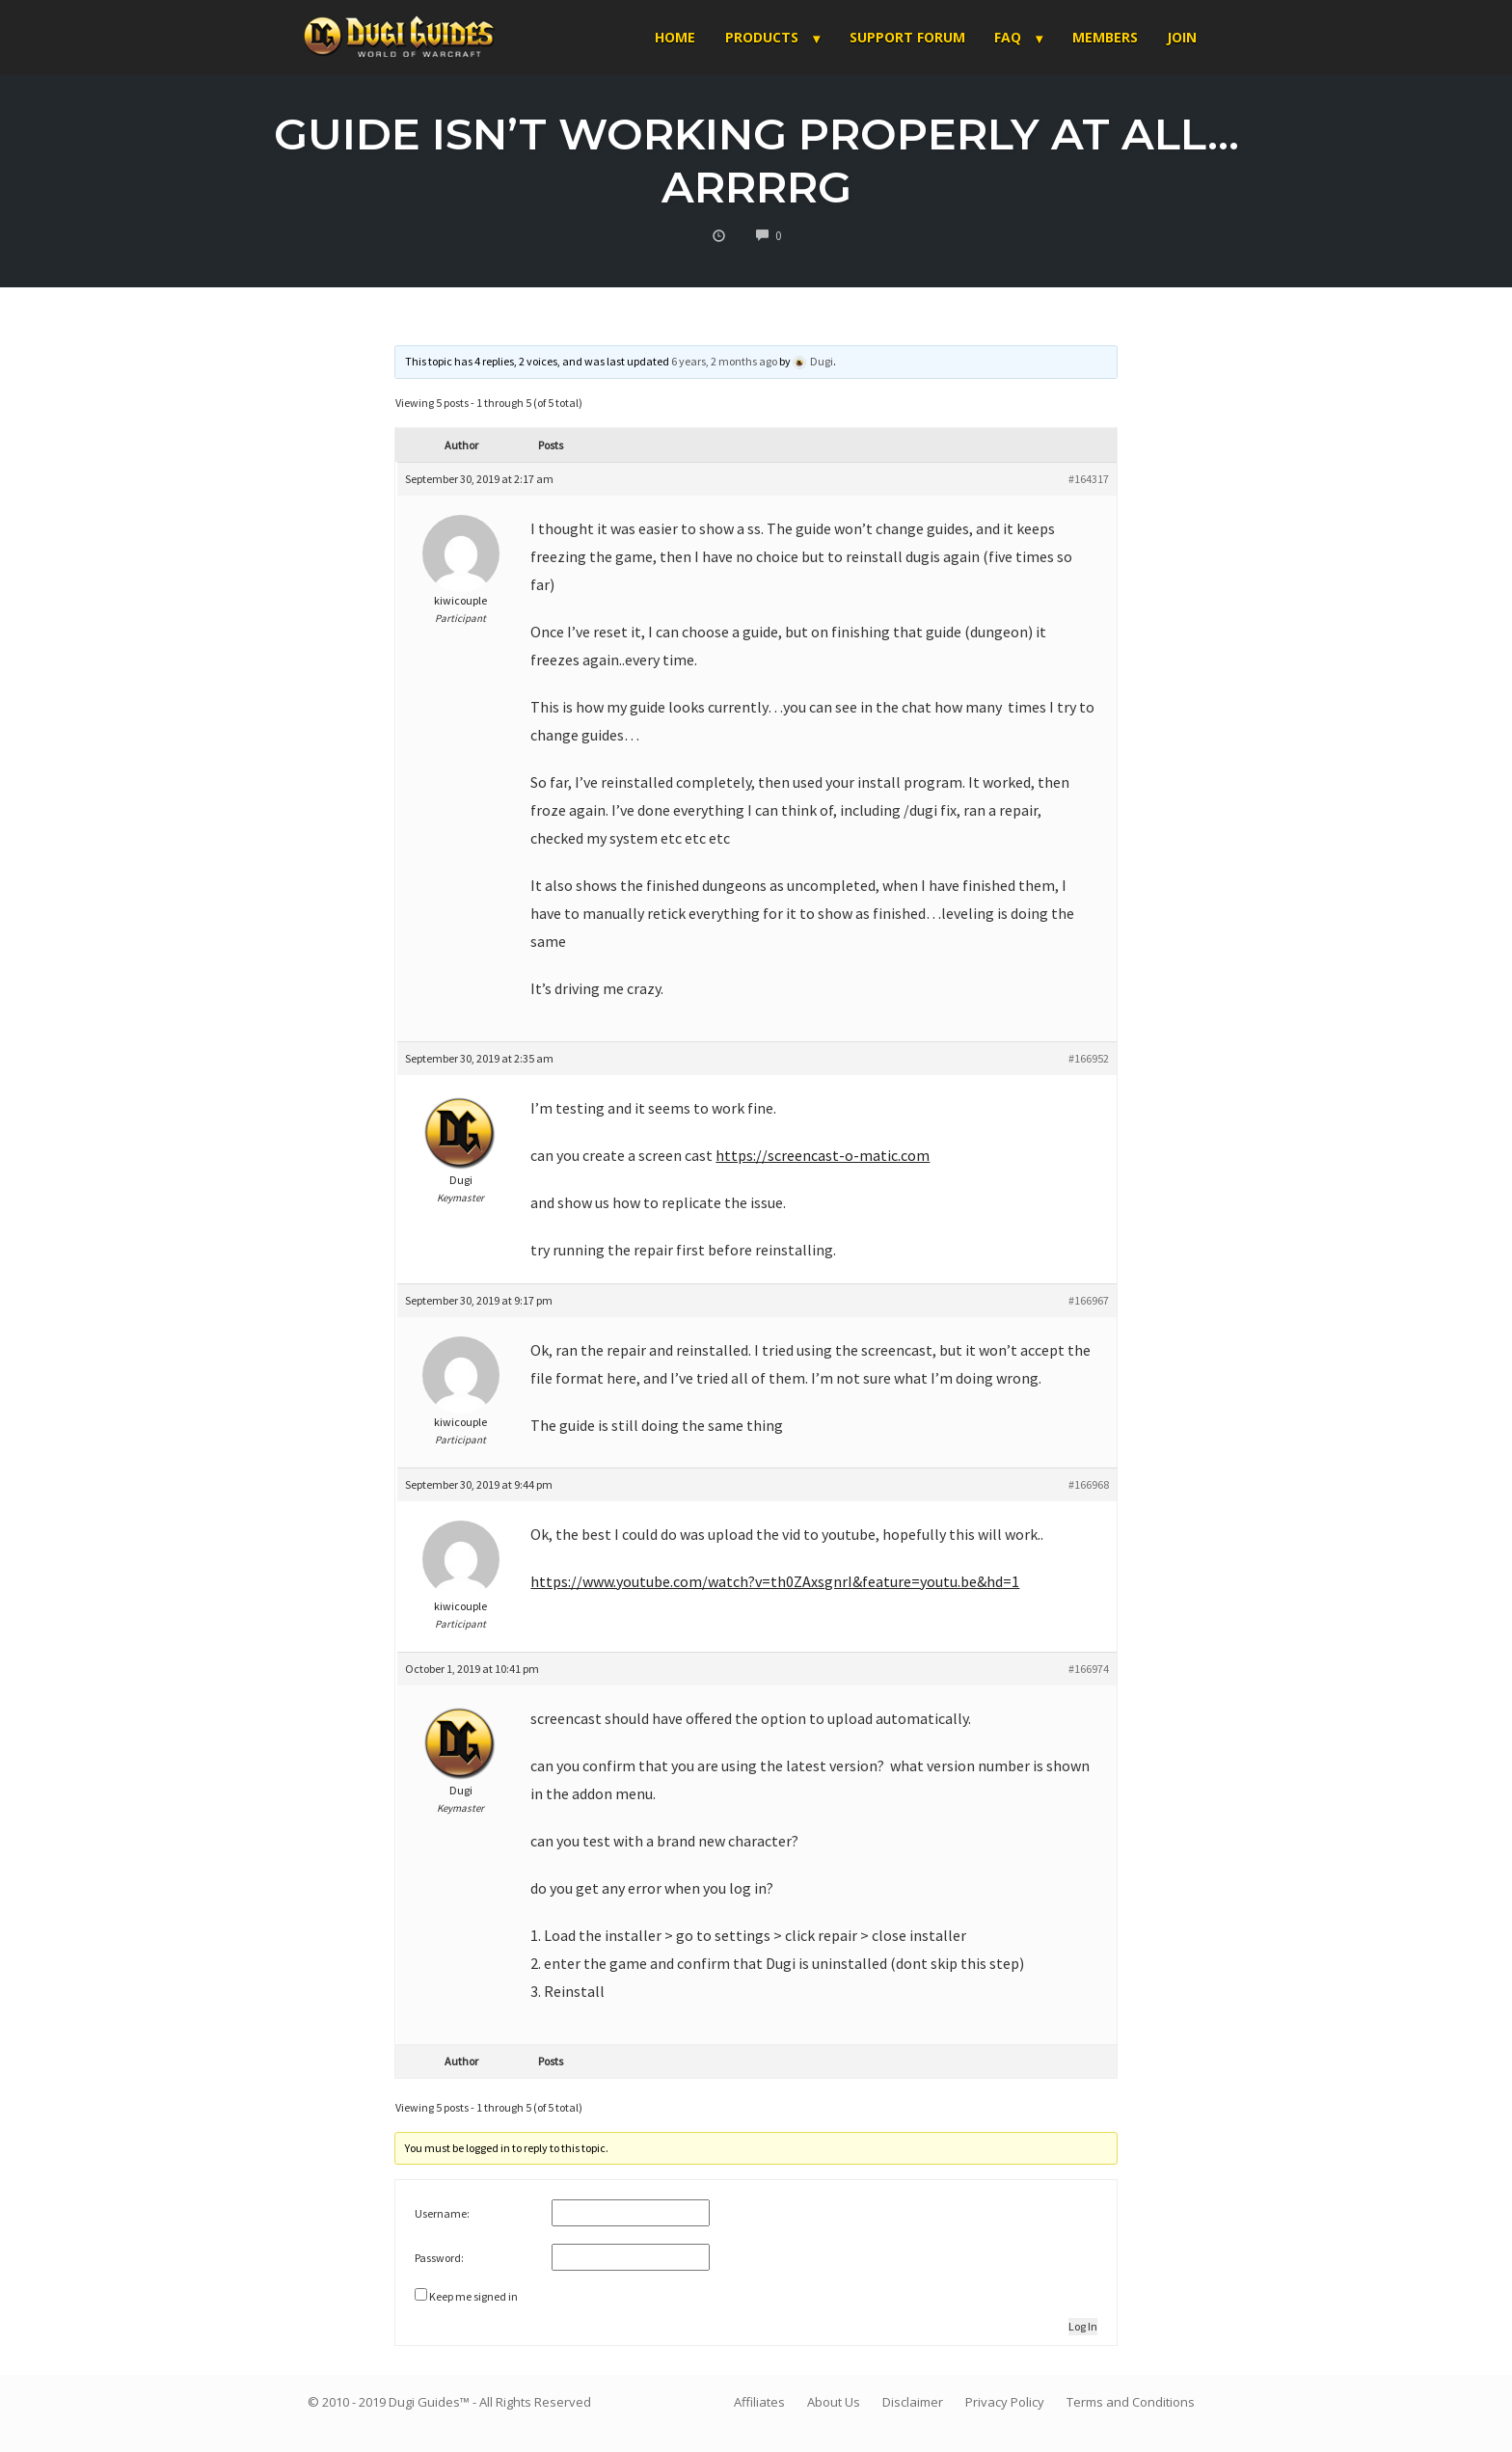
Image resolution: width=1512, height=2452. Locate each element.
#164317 (1088, 479)
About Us (833, 2402)
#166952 (1088, 1058)
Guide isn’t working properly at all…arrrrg (756, 160)
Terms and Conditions (1130, 2402)
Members (1105, 37)
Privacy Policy (1004, 2402)
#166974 (1088, 1668)
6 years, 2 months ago (724, 361)
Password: (439, 2257)
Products (761, 37)
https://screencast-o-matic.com (823, 1155)
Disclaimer (912, 2402)
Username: (442, 2213)
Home (675, 37)
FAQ (1007, 37)
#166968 (1088, 1484)
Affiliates (759, 2402)
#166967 (1088, 1300)
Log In (1082, 2326)
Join (1182, 37)
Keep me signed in (473, 2296)
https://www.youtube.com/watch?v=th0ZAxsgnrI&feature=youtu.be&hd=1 (774, 1581)
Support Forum (907, 37)
